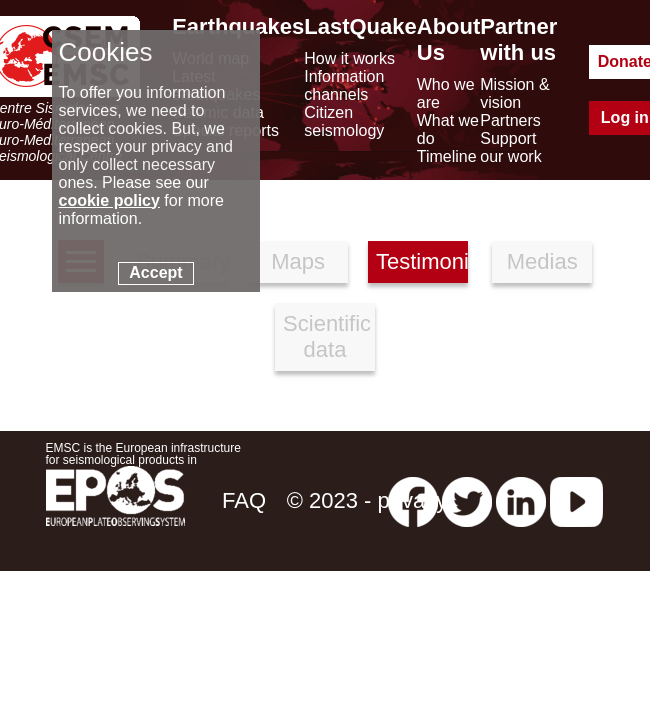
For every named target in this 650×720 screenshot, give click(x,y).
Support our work (510, 147)
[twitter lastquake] (467, 500)
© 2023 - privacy (367, 500)
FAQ (244, 500)
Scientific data (327, 336)
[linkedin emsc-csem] (521, 500)
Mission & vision (514, 93)
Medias (542, 261)
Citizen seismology (344, 121)
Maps (298, 261)
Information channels (344, 85)
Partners (510, 120)
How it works (349, 58)
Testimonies (422, 261)
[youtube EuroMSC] (576, 500)
